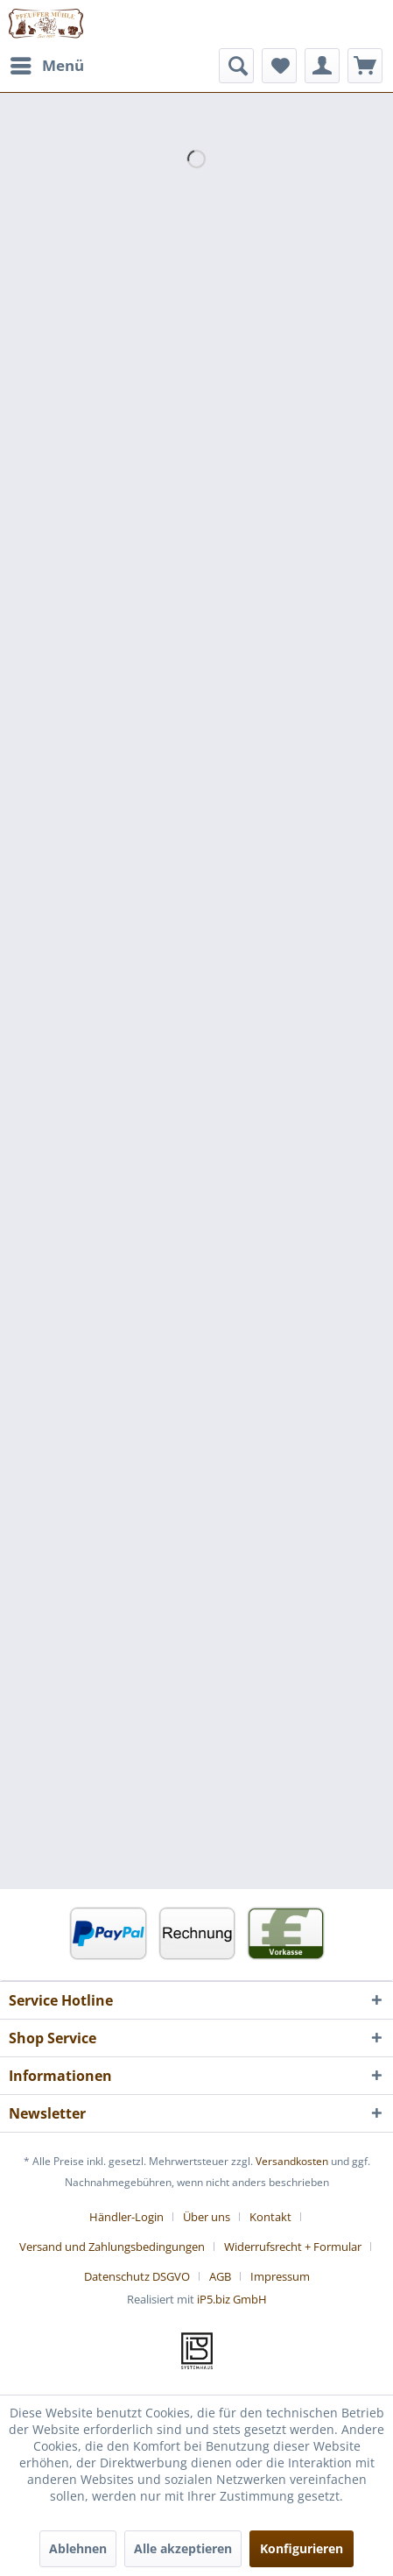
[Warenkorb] (364, 65)
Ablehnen (78, 2548)
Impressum (280, 2276)
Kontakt (270, 2217)
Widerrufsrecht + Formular (292, 2246)
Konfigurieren (301, 2548)
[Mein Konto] (322, 65)
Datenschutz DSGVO (137, 2276)
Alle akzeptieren (183, 2548)
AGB (220, 2276)
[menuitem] (46, 65)
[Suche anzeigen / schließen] (236, 65)
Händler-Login (126, 2217)
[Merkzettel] (279, 65)
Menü (47, 63)
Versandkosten (292, 2161)
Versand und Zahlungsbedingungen (112, 2246)
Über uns (206, 2217)
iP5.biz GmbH (232, 2299)
